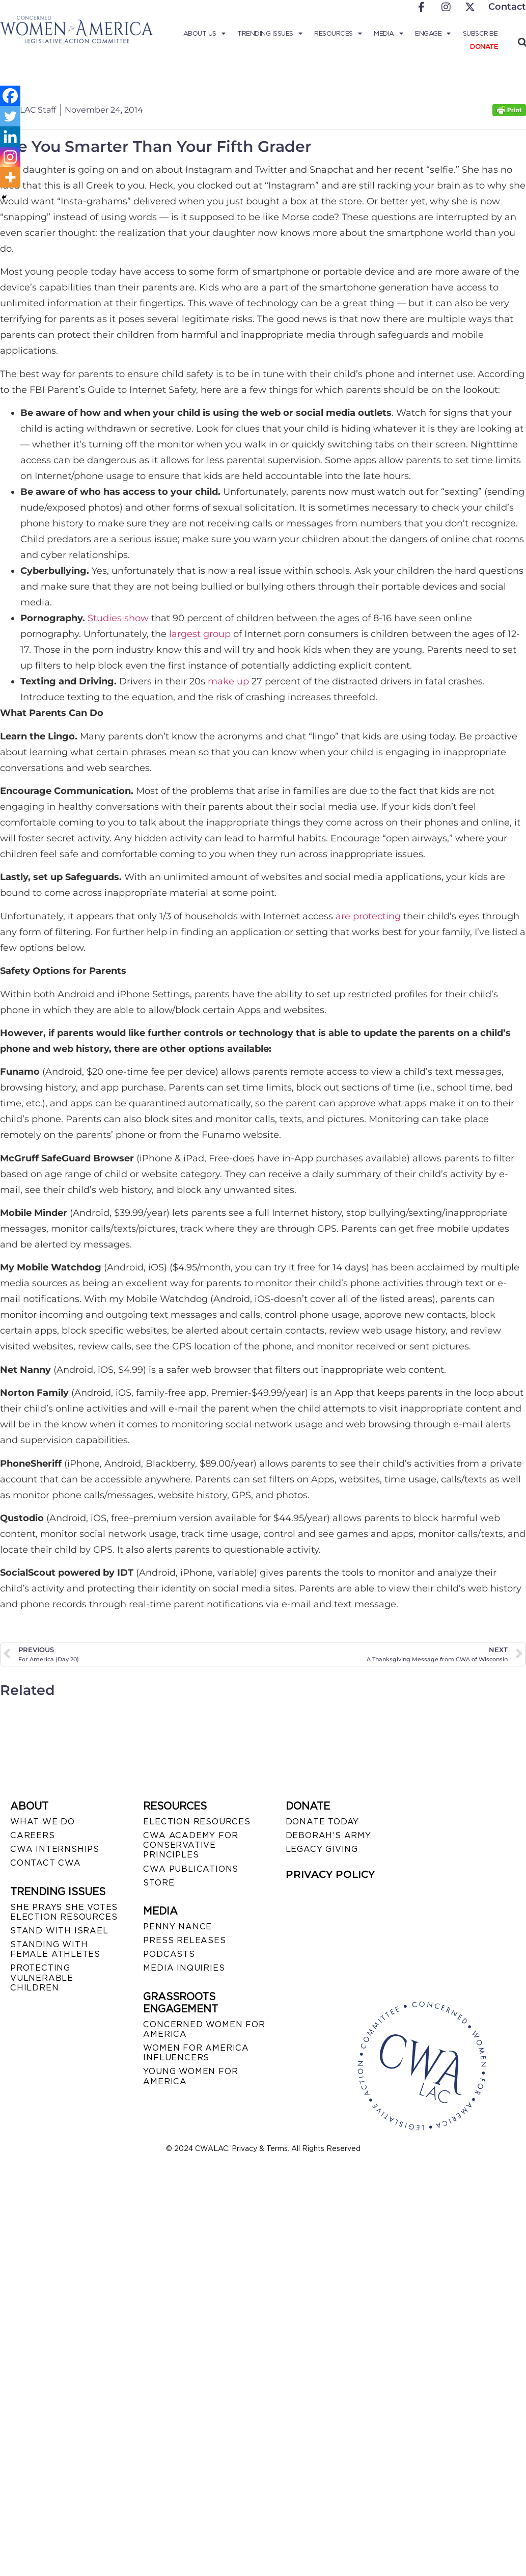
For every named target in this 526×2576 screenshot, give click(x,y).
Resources (338, 33)
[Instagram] (10, 157)
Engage (433, 33)
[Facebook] (10, 96)
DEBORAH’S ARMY (328, 1835)
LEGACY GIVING (322, 1849)
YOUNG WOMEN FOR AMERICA (190, 2076)
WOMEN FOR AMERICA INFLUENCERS (196, 2052)
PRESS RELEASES (184, 1940)
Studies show (118, 618)
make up (228, 681)
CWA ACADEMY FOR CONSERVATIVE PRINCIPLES (190, 1845)
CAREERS (32, 1835)
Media (388, 33)
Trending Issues (269, 33)
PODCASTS (169, 1954)
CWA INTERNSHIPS (54, 1849)
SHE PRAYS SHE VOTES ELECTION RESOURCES (64, 1912)
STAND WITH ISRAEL (59, 1930)
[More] (10, 177)
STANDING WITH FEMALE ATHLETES (55, 1949)
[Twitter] (10, 116)
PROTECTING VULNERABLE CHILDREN (41, 1977)
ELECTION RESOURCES (196, 1821)
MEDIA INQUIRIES (184, 1968)
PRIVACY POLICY (330, 1874)
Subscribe (480, 33)
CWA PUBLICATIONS (190, 1869)
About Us (204, 33)
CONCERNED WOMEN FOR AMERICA (204, 2029)
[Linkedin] (10, 136)
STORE (158, 1883)
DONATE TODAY (322, 1821)
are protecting (368, 916)
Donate (483, 46)
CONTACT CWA (45, 1863)
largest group (200, 634)
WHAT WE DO (42, 1821)
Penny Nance (177, 1926)
